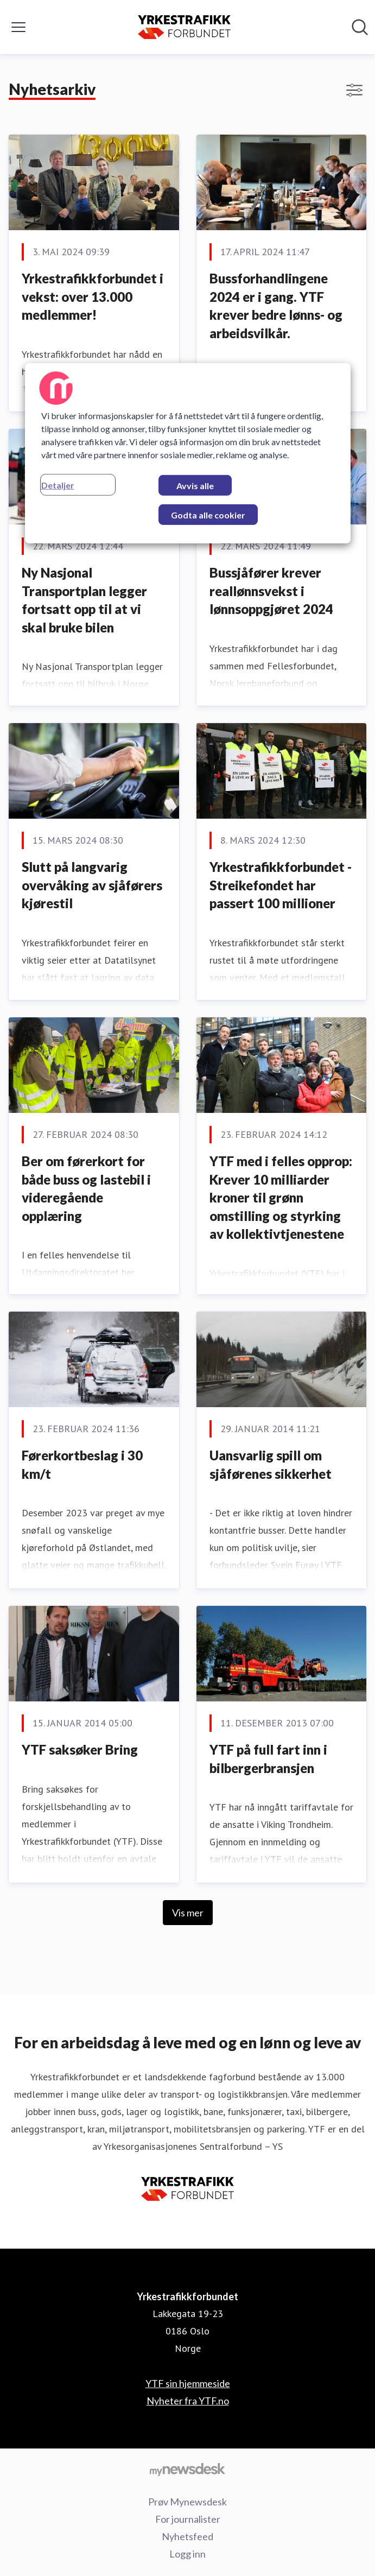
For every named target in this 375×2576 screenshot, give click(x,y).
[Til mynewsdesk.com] (187, 2469)
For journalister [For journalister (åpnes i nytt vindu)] (187, 2519)
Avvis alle (195, 485)
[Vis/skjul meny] (18, 27)
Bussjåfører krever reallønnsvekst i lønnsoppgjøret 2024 (271, 591)
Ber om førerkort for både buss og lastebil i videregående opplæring (86, 1188)
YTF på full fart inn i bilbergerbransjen (268, 1759)
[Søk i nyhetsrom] (359, 27)
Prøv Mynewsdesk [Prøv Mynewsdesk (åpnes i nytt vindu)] (187, 2502)
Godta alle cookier (208, 515)
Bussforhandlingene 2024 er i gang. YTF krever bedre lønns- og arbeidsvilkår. (275, 305)
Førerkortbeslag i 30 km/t (82, 1464)
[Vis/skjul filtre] (354, 90)
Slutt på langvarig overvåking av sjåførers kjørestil (92, 885)
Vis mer (188, 1913)
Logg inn (187, 2554)
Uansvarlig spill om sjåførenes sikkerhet (270, 1464)
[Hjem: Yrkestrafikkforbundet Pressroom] (184, 27)
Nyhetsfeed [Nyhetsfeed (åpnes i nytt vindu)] (187, 2536)
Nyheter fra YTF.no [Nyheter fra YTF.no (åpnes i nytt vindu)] (188, 2401)
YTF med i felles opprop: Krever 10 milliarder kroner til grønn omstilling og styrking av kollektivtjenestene (280, 1197)
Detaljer (57, 485)
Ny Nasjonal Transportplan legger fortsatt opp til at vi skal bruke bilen (84, 600)
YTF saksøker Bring (80, 1749)
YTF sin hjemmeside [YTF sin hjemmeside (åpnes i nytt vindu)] (187, 2383)
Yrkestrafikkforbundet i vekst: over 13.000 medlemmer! (92, 296)
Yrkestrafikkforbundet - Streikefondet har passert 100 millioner (280, 885)
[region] (188, 453)
